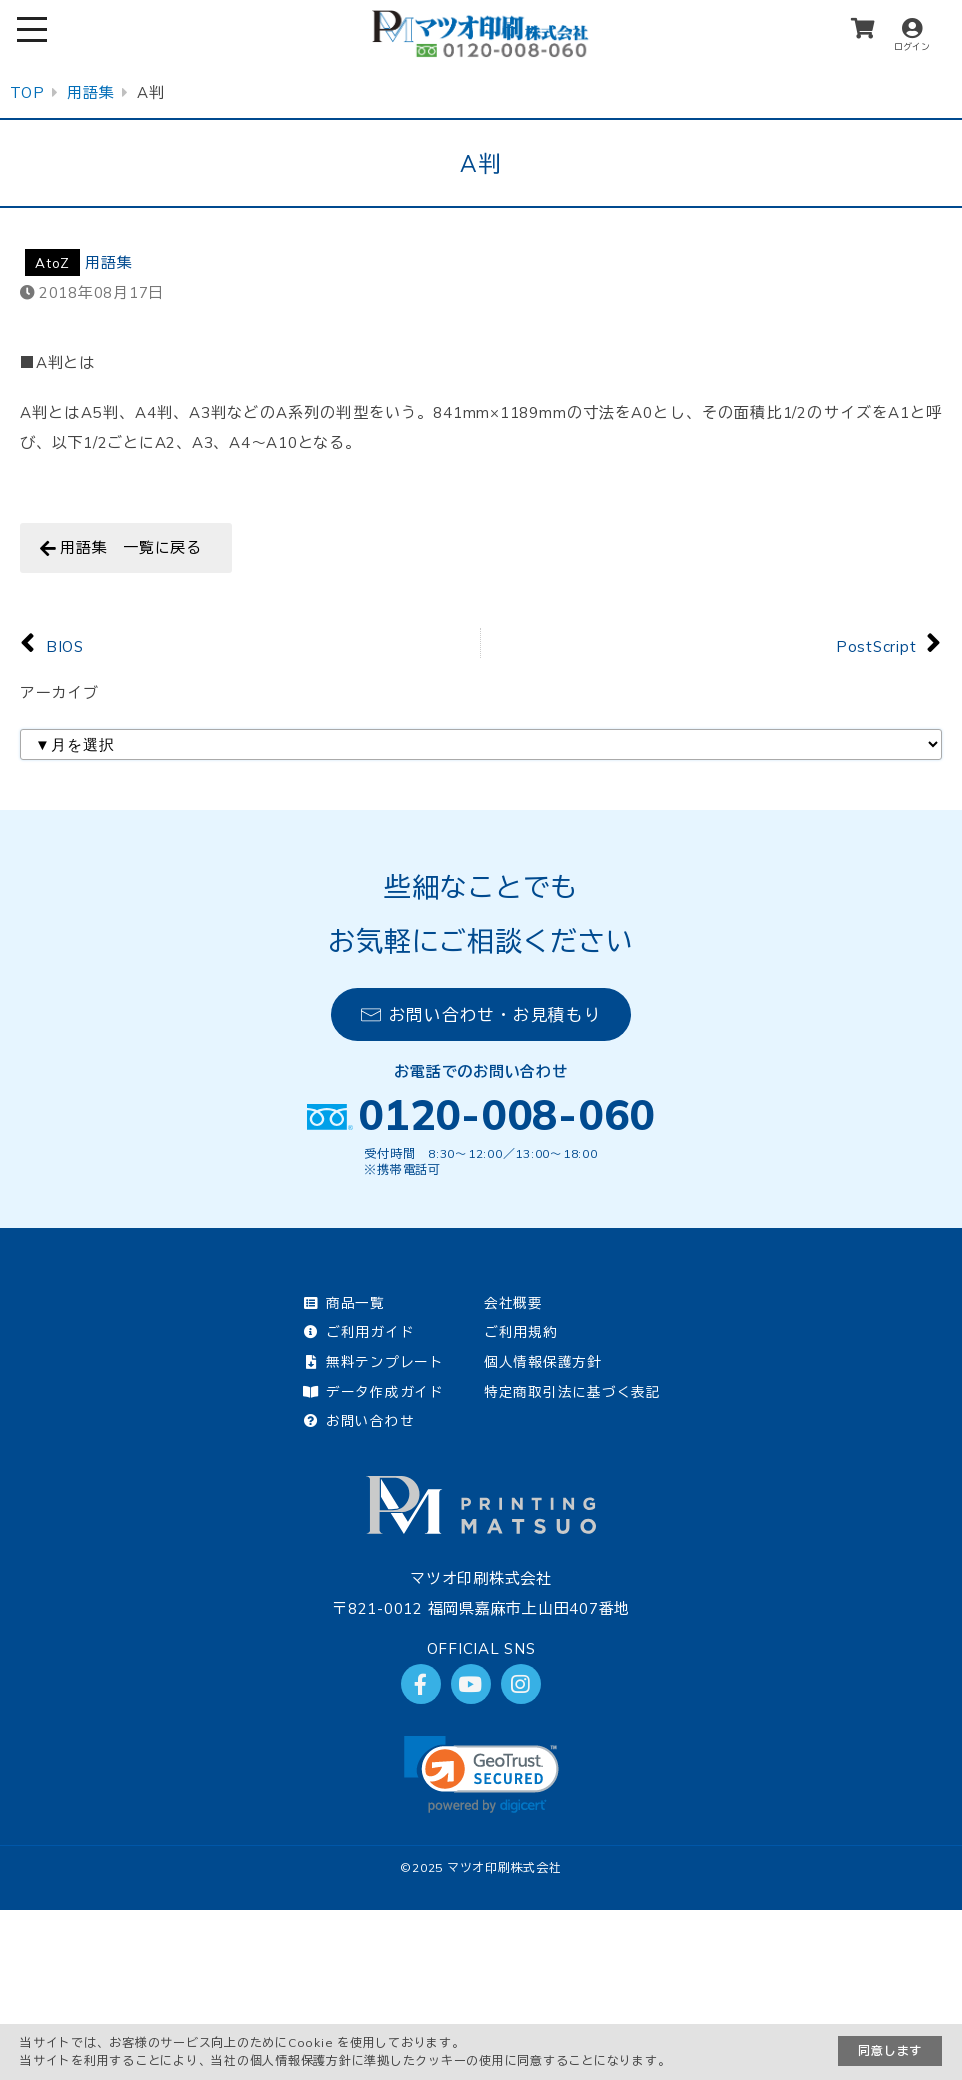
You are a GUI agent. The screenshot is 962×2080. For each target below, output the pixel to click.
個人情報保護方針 (543, 1361)
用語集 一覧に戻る (131, 547)
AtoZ (52, 262)
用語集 (108, 262)
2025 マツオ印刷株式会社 (487, 1867)
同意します (890, 2050)
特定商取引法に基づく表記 (572, 1391)
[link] (481, 1774)
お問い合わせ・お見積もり (481, 1014)
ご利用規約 (521, 1331)
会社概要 (513, 1302)
